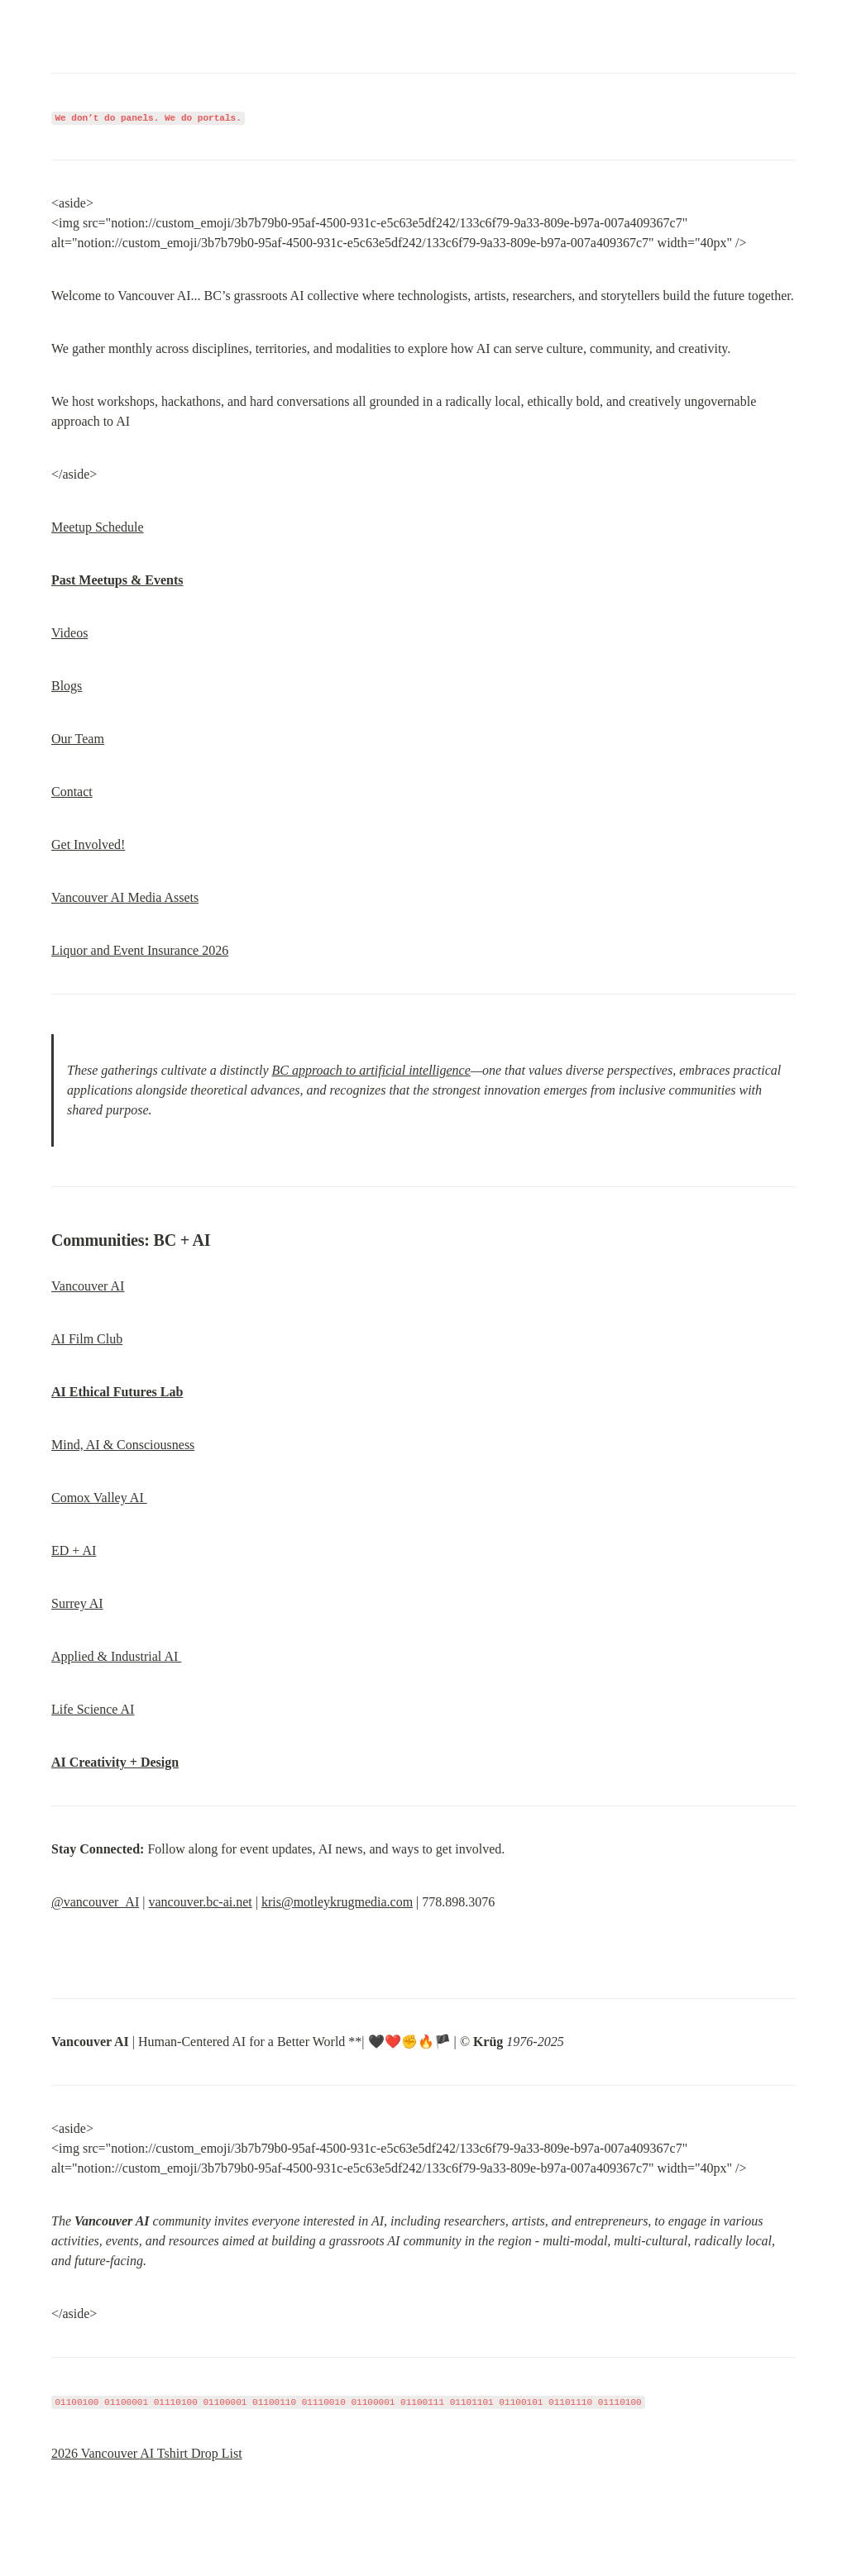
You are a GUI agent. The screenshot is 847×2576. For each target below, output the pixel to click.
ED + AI (73, 1550)
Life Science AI (92, 1709)
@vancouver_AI (95, 1902)
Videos (69, 633)
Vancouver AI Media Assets (125, 897)
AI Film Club (86, 1339)
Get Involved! (88, 844)
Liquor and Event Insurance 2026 (139, 950)
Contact (72, 792)
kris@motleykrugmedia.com (337, 1902)
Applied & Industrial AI (116, 1656)
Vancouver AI (87, 1286)
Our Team (77, 739)
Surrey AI (77, 1603)
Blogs (66, 686)
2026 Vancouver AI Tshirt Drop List (146, 2453)
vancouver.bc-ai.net (199, 1902)
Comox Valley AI (99, 1498)
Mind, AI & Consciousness (122, 1445)
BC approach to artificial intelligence (371, 1070)
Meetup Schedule (97, 527)
